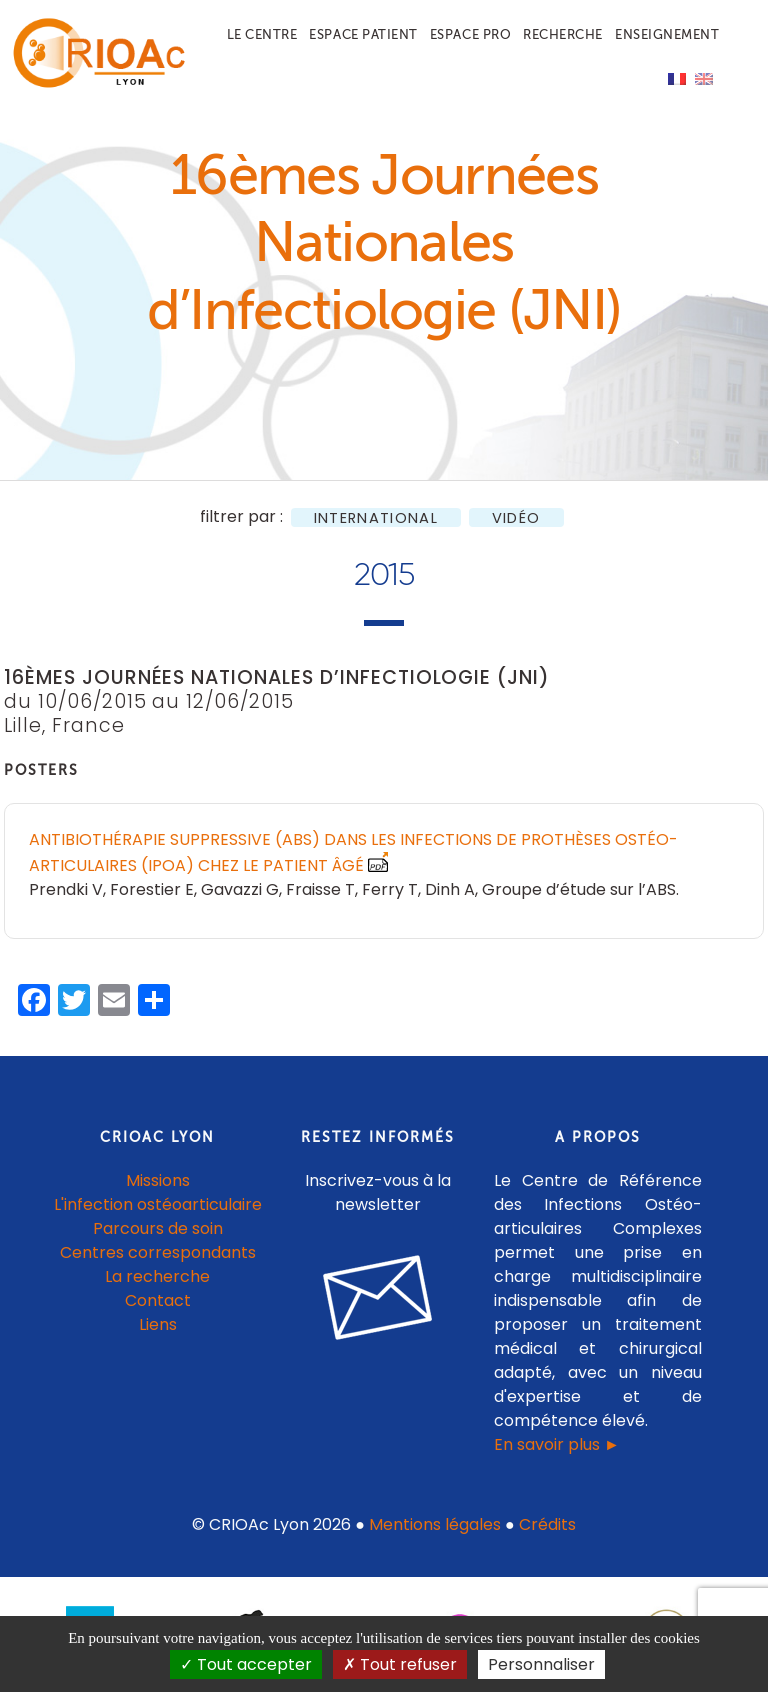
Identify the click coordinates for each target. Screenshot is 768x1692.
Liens (158, 1324)
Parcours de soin (158, 1228)
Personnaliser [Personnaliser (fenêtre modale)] (541, 1664)
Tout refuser (400, 1664)
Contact (158, 1300)
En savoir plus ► (557, 1444)
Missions (158, 1180)
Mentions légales (435, 1524)
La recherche (157, 1276)
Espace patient (363, 34)
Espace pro (470, 34)
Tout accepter (246, 1664)
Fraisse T (320, 889)
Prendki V (66, 889)
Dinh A (450, 889)
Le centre (262, 34)
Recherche (563, 34)
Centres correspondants (158, 1252)
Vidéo (516, 517)
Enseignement (667, 34)
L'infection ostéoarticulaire (158, 1204)
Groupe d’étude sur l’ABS (579, 889)
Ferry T (390, 889)
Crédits (547, 1524)
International (376, 517)
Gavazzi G (240, 889)
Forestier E (152, 889)
